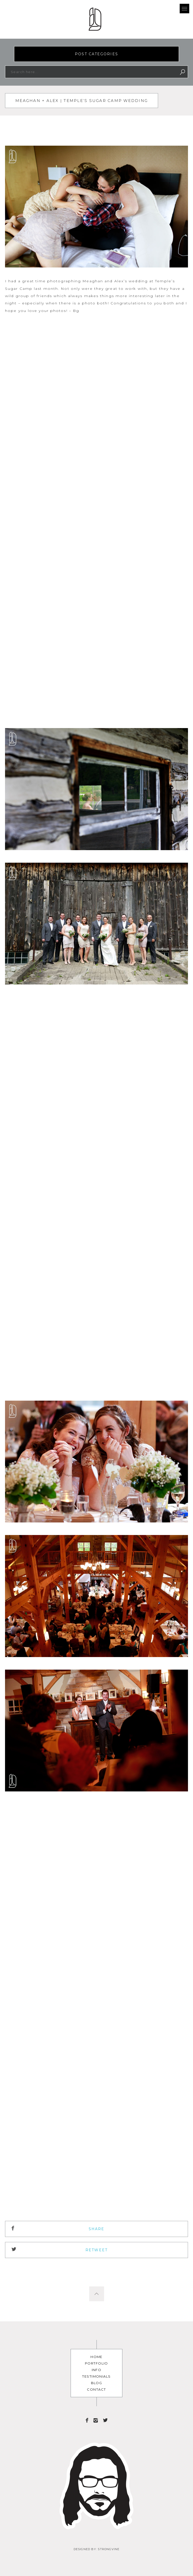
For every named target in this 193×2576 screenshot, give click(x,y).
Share (97, 2229)
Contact (96, 2389)
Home (96, 2357)
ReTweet (96, 2250)
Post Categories (96, 54)
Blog (96, 2383)
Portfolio (96, 2363)
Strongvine (108, 2549)
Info (97, 2370)
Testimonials (96, 2376)
